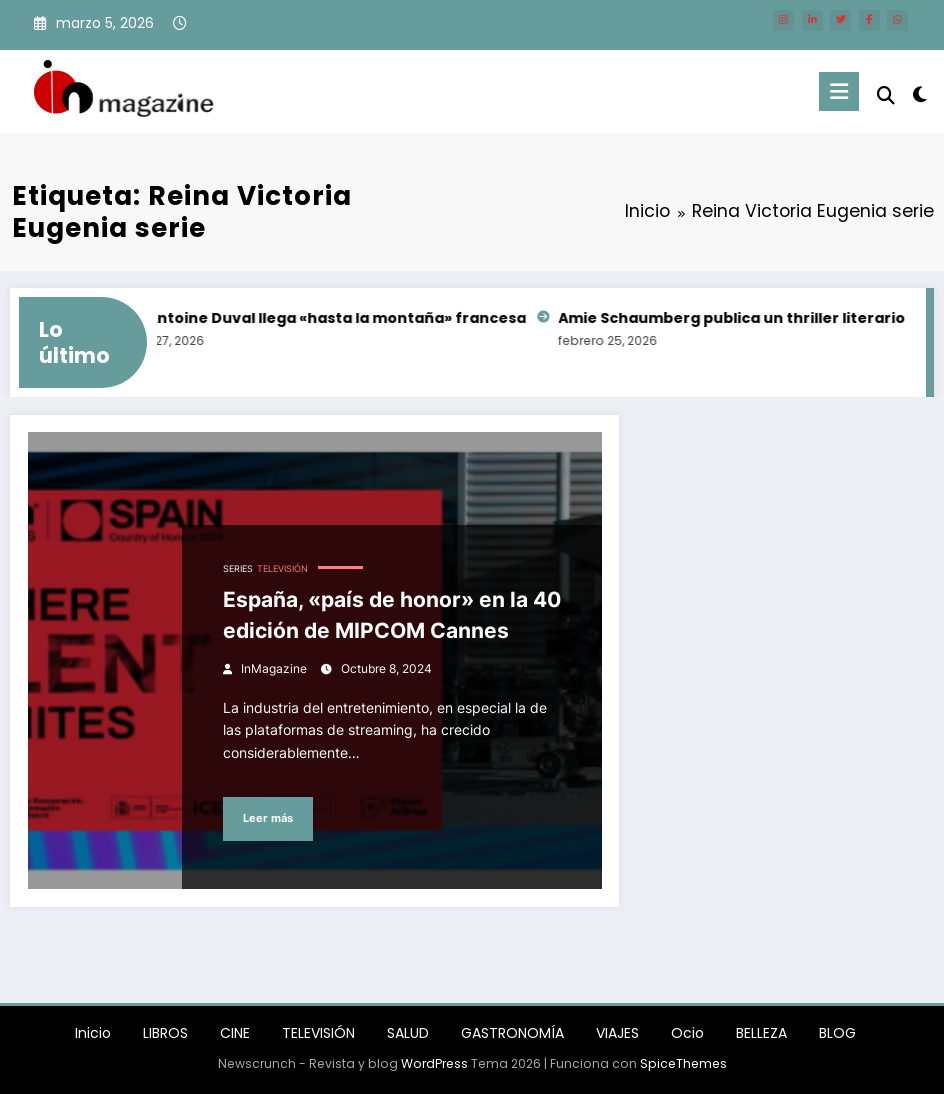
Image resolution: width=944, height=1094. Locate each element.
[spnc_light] (919, 94)
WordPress (434, 1063)
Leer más (268, 818)
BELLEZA (761, 1033)
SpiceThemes (683, 1063)
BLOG (837, 1033)
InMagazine (274, 668)
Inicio (93, 1033)
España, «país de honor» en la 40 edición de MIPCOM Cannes (392, 615)
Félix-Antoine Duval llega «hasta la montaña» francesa (325, 318)
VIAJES (617, 1033)
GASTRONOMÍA (512, 1033)
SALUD (408, 1033)
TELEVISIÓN (282, 569)
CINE (235, 1033)
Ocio (687, 1033)
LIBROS (165, 1033)
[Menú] (839, 91)
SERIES (238, 569)
